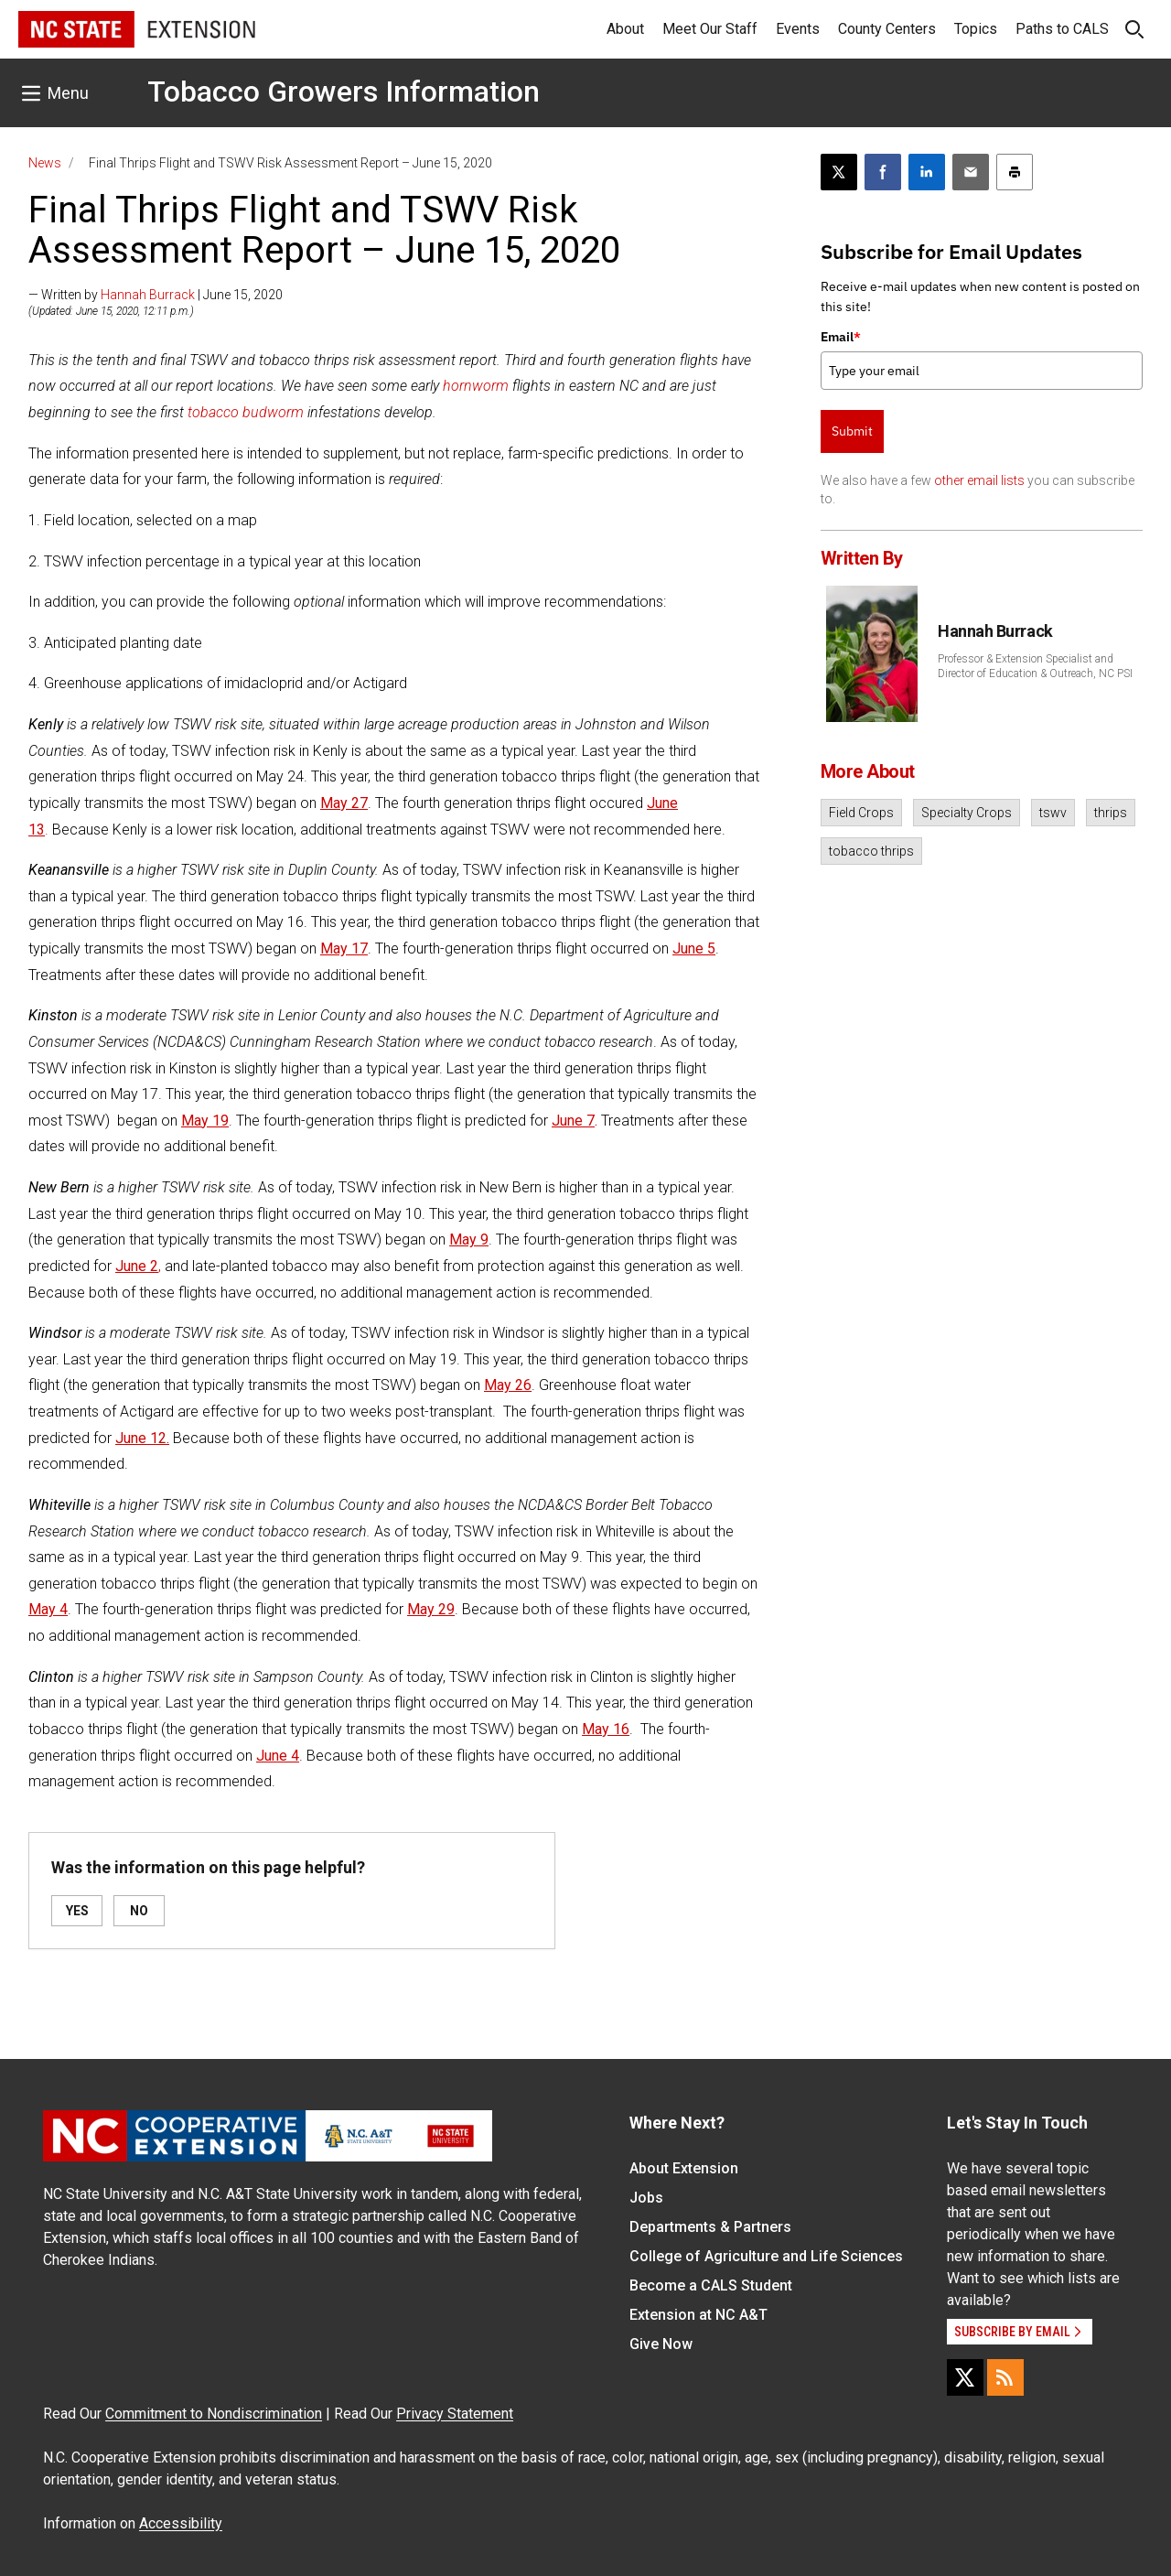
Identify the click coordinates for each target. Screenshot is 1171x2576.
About (625, 29)
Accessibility (180, 2523)
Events (798, 29)
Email (841, 337)
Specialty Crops (966, 812)
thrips (1110, 812)
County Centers (887, 29)
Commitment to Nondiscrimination (213, 2413)
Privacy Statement (454, 2413)
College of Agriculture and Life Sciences (766, 2256)
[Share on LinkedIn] (926, 172)
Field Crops (861, 812)
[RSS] (1005, 2377)
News (44, 163)
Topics (975, 29)
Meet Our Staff (709, 29)
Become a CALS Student (710, 2285)
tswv (1053, 812)
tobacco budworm (246, 412)
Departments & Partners (710, 2227)
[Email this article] (970, 172)
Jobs (646, 2197)
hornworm (476, 385)
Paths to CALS (1062, 29)
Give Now (661, 2344)
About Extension (683, 2168)
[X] (965, 2377)
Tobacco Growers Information (343, 91)
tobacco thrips (871, 851)
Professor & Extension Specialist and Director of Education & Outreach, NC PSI (1035, 666)
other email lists (979, 480)
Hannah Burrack (148, 294)
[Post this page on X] (839, 172)
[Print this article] (1014, 172)
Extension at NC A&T (698, 2314)
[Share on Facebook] (883, 172)
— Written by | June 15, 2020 (155, 294)
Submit (852, 431)
